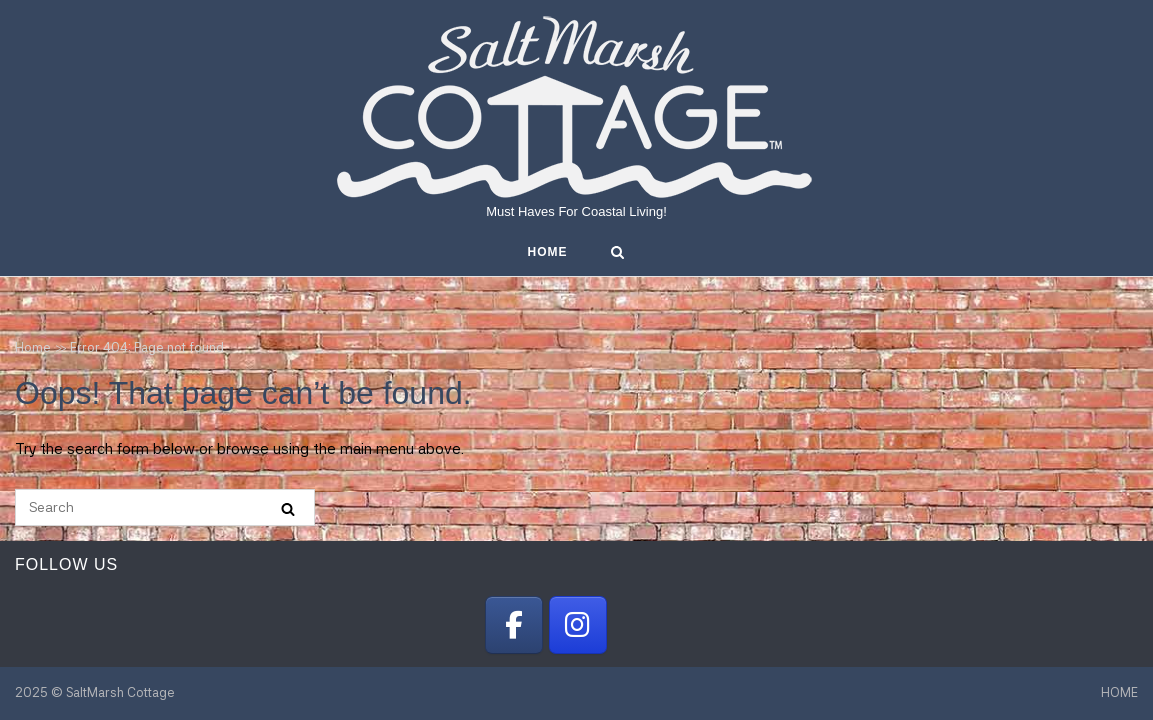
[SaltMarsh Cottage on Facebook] (514, 625)
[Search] (288, 508)
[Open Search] (617, 253)
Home (33, 347)
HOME (548, 252)
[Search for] (165, 507)
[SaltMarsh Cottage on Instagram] (578, 625)
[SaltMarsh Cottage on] (640, 625)
